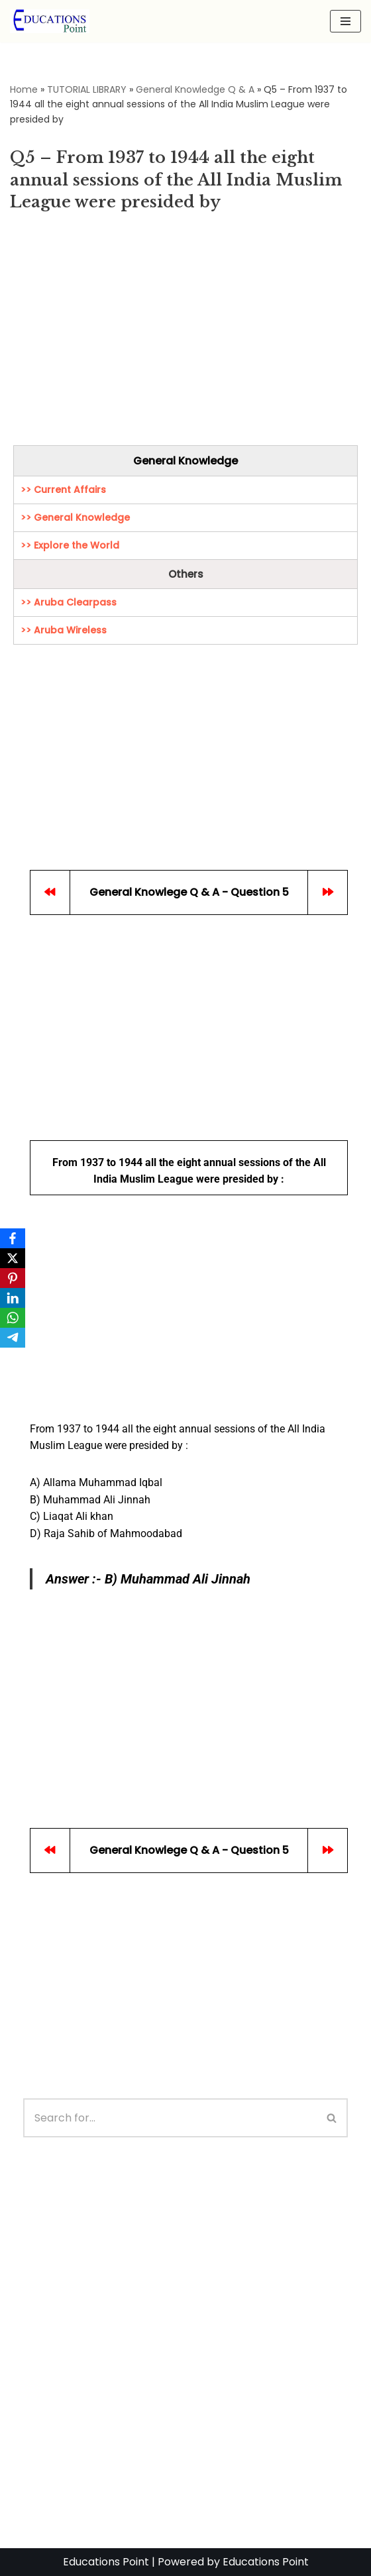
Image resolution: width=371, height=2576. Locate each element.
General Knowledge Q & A (195, 89)
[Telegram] (12, 1338)
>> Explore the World (70, 545)
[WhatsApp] (12, 1318)
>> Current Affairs (63, 489)
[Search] (170, 2117)
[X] (12, 1258)
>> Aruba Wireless (64, 630)
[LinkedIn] (12, 1298)
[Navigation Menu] (345, 21)
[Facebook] (12, 1238)
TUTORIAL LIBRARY (87, 89)
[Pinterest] (12, 1278)
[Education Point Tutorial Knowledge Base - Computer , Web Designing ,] (49, 21)
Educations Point (106, 2561)
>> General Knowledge (75, 517)
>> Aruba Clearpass (69, 602)
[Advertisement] (185, 332)
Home (24, 89)
